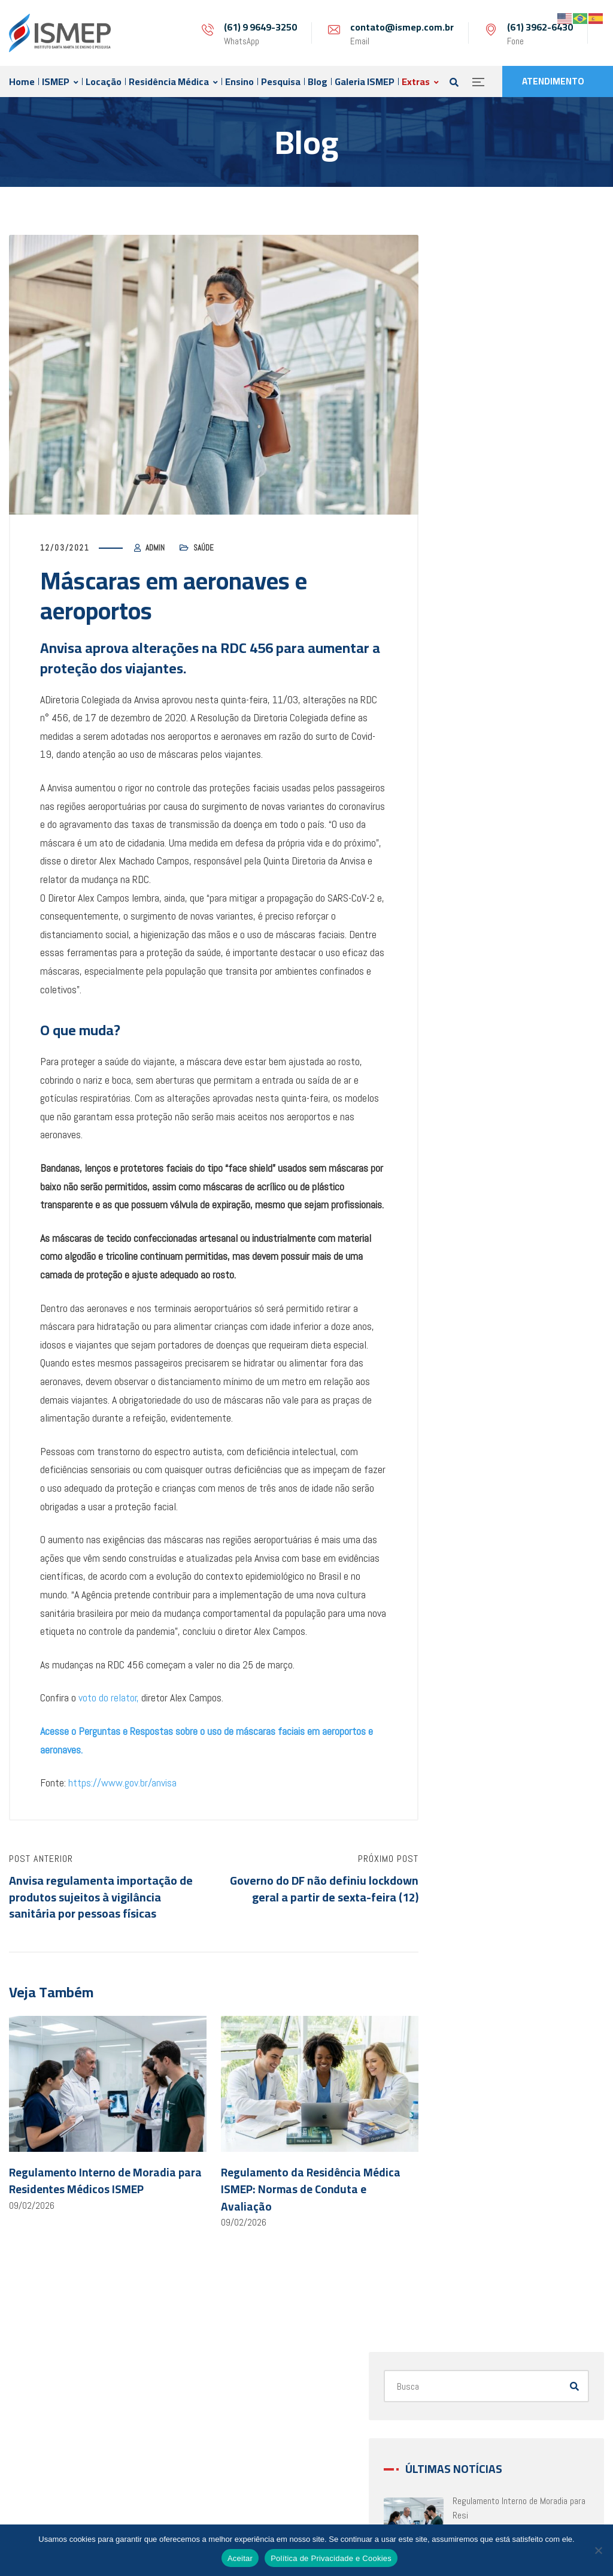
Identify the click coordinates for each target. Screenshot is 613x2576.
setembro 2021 (492, 1650)
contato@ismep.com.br (402, 27)
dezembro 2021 (492, 1565)
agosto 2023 (487, 992)
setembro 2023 (492, 963)
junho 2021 (484, 1737)
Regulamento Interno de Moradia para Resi (554, 398)
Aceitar (240, 2558)
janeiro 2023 (486, 1193)
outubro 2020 (488, 1966)
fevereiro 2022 (490, 1508)
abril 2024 (482, 820)
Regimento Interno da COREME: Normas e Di (554, 542)
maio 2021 (483, 1765)
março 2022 (486, 1479)
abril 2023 (482, 1106)
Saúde (203, 548)
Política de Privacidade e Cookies (331, 2558)
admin (155, 548)
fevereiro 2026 (490, 677)
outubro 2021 (488, 1622)
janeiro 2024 (486, 849)
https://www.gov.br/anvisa (122, 1782)
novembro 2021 (492, 1594)
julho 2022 (483, 1365)
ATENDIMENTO (553, 81)
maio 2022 (483, 1422)
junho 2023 (484, 1050)
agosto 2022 (487, 1336)
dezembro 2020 (492, 1909)
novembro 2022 (492, 1250)
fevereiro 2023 (490, 1164)
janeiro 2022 (486, 1536)
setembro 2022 (492, 1307)
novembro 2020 (492, 1937)
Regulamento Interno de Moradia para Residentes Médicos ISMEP (105, 2182)
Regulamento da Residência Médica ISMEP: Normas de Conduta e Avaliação (310, 2190)
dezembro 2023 (492, 878)
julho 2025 (483, 763)
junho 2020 (484, 2080)
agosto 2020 (487, 2023)
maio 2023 (483, 1078)
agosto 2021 (487, 1679)
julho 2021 (483, 1708)
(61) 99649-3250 (302, 2495)
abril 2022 (482, 1450)
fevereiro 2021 (490, 1851)
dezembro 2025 (492, 706)
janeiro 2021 (486, 1880)
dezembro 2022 (492, 1222)
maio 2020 (483, 2109)
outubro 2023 (488, 935)
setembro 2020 (492, 1994)
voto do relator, (108, 1697)
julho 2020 (483, 2052)
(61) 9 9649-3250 (260, 27)
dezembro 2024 (492, 792)
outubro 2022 (488, 1278)
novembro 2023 (492, 906)
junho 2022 (484, 1393)
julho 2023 (483, 1021)
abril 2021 (482, 1794)
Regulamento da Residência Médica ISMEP (554, 470)
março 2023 (486, 1135)
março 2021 (486, 1822)
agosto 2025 (487, 734)
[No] (598, 2550)
